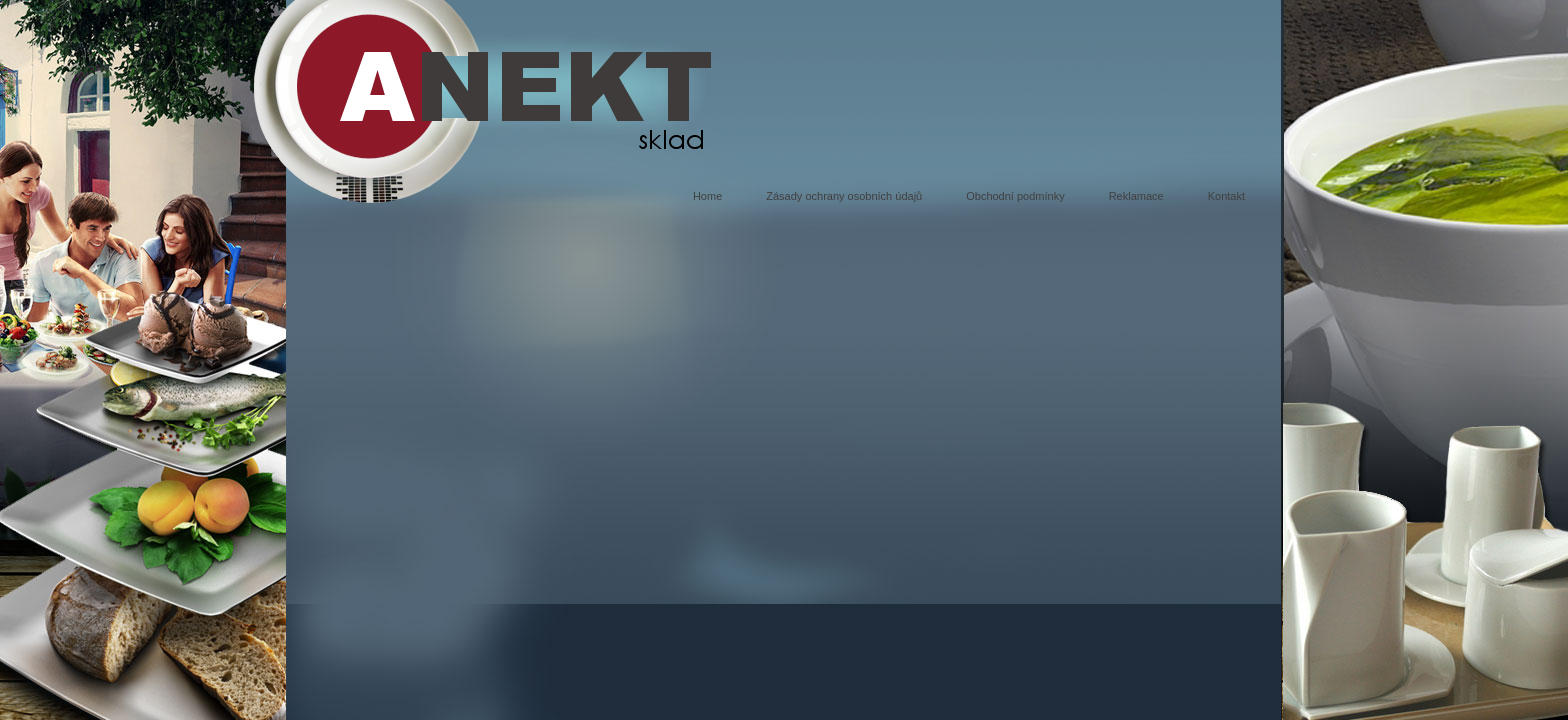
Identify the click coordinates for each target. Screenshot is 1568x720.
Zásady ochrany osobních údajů (844, 196)
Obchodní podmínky (1015, 196)
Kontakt (1226, 196)
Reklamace (1136, 196)
